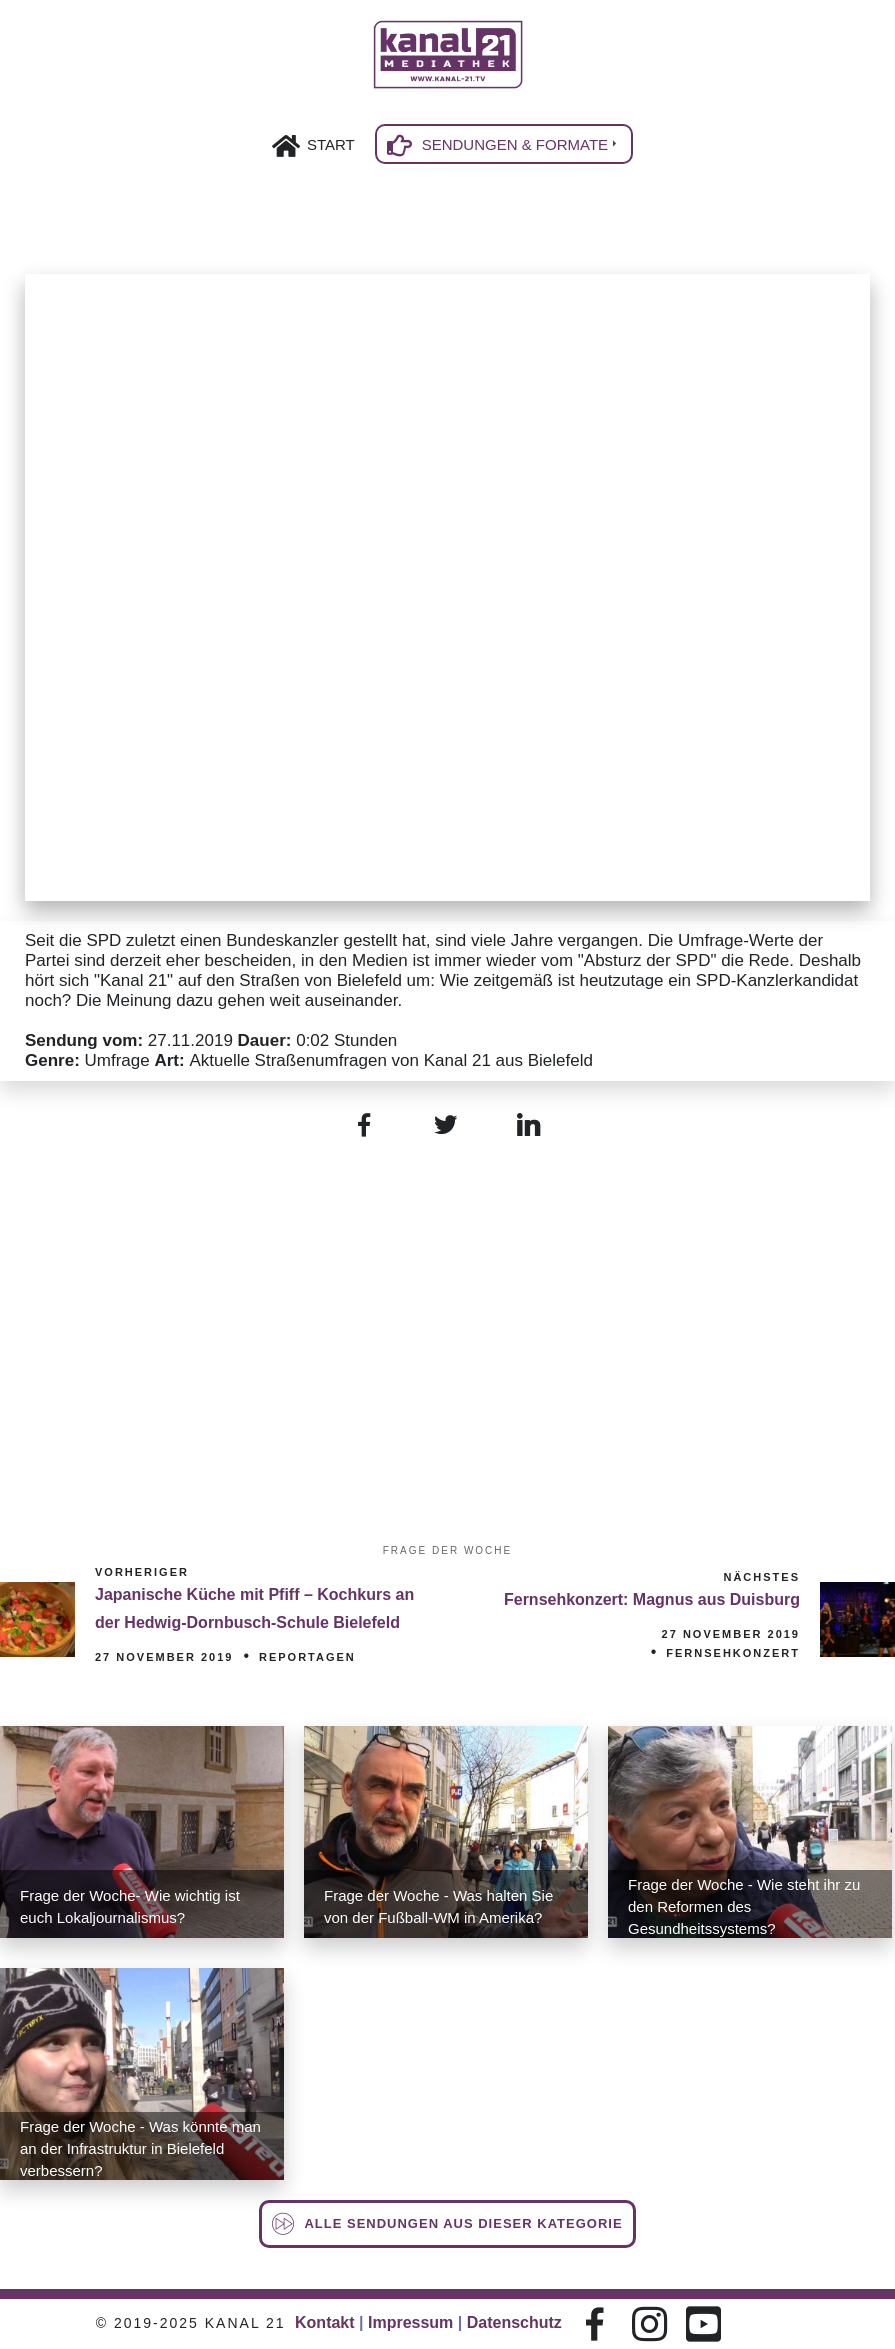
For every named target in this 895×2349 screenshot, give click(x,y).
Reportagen (307, 1657)
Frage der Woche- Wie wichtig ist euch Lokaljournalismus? (130, 1906)
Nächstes (761, 1577)
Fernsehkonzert (733, 1653)
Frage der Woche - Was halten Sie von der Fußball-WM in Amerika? (438, 1906)
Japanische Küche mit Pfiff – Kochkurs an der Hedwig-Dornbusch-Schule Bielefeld (254, 1608)
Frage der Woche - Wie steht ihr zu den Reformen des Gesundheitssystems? (744, 1906)
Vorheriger (142, 1572)
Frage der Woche (447, 1550)
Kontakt (325, 2322)
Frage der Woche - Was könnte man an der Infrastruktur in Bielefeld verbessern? (140, 2148)
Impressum (410, 2322)
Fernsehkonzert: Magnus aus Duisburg (652, 1599)
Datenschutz (514, 2322)
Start (331, 144)
